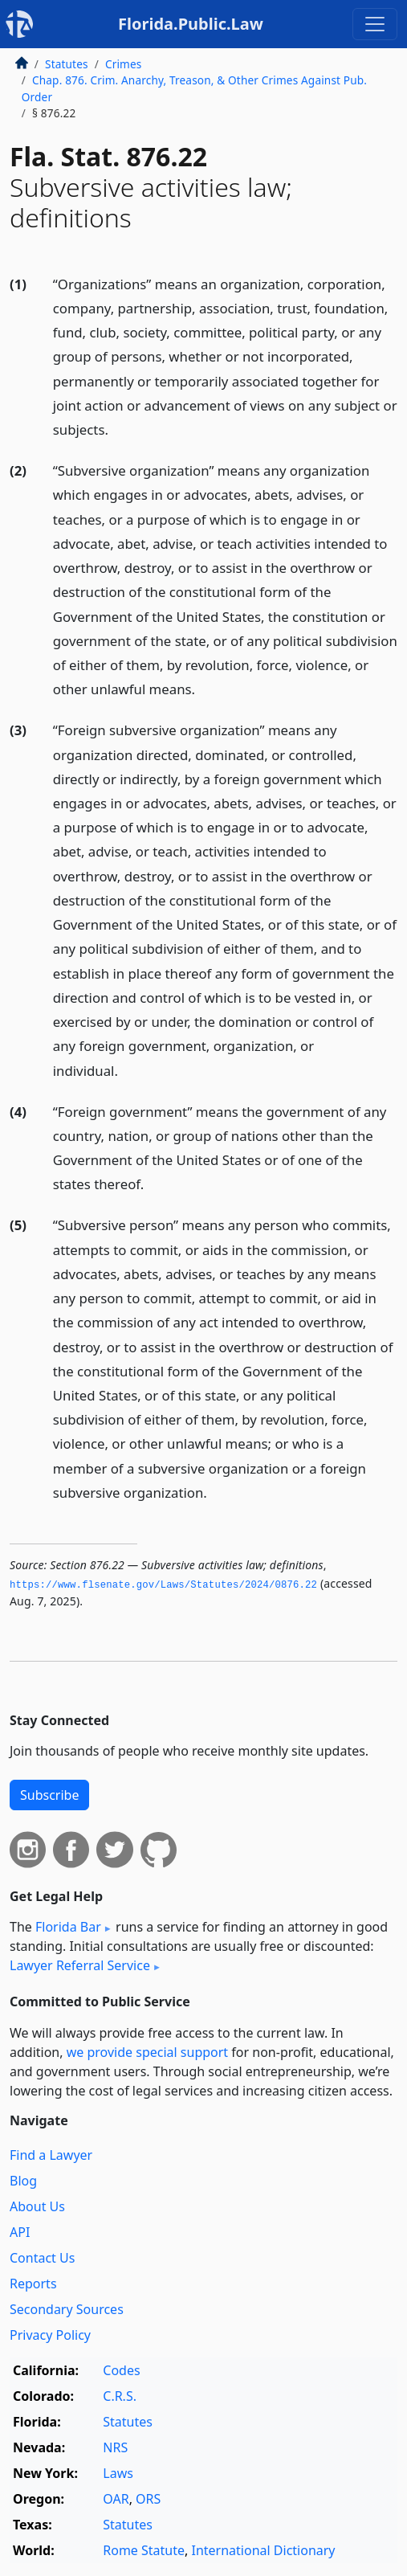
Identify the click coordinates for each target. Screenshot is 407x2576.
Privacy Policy (50, 2335)
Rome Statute (144, 2550)
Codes (121, 2370)
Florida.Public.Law (190, 24)
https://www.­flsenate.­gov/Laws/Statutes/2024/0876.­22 (163, 1585)
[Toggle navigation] (374, 24)
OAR (115, 2499)
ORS (148, 2499)
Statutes (66, 64)
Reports (33, 2283)
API (20, 2232)
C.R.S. (119, 2396)
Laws (118, 2473)
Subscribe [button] (49, 1795)
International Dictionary (264, 2550)
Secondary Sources (67, 2309)
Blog (23, 2181)
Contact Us (42, 2258)
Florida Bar (68, 1927)
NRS (115, 2447)
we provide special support (147, 2052)
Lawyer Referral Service (80, 1965)
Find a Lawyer (51, 2155)
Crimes (123, 64)
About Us (37, 2206)
